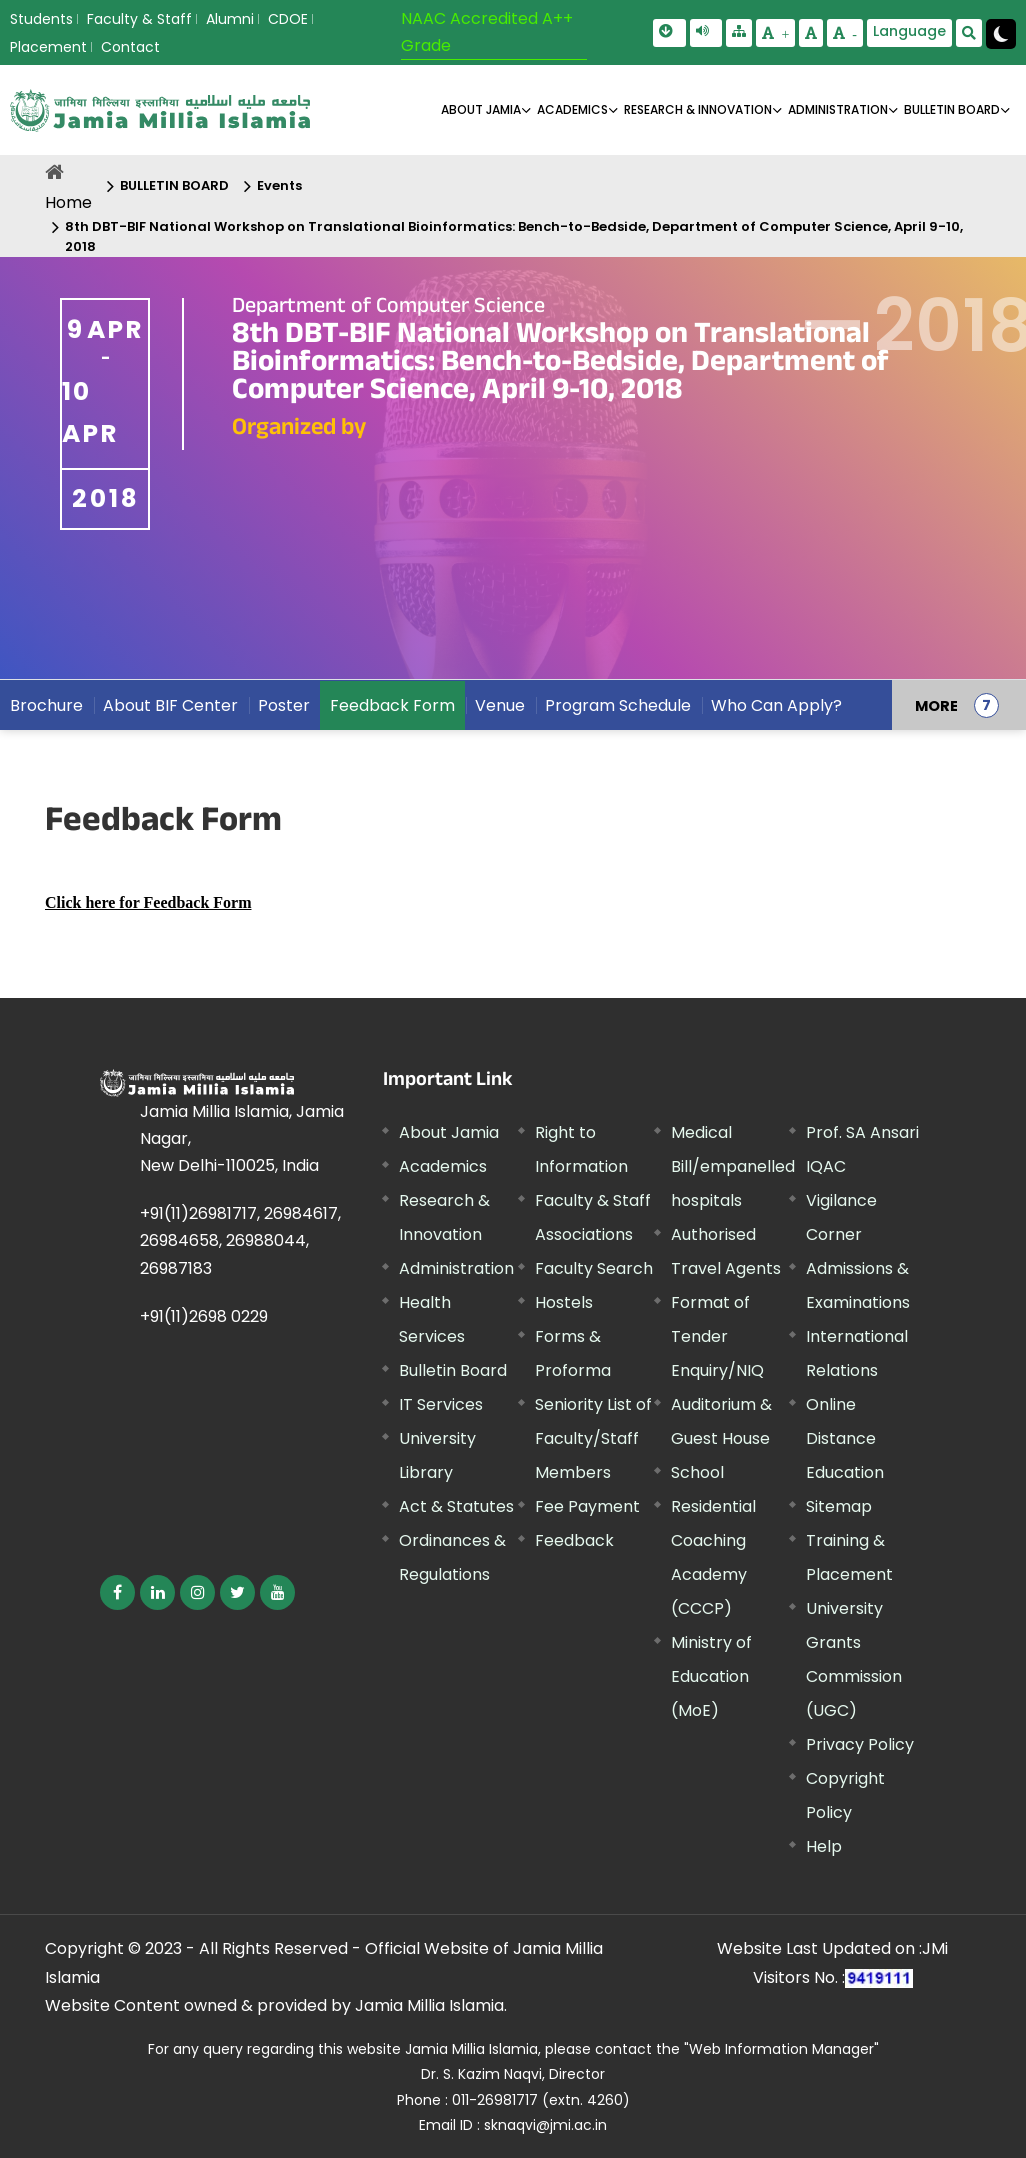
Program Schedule (618, 705)
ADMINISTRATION (838, 109)
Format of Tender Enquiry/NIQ (717, 1336)
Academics (443, 1166)
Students (41, 19)
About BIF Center (170, 705)
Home (68, 202)
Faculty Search (594, 1268)
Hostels (564, 1302)
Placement (48, 47)
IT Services (441, 1404)
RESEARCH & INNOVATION (698, 109)
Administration (456, 1268)
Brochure (46, 705)
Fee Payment (587, 1506)
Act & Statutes (456, 1506)
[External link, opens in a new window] (148, 902)
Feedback (574, 1540)
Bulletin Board (453, 1370)
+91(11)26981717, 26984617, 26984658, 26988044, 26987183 (240, 1240)
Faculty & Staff (139, 19)
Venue (500, 705)
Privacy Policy (860, 1744)
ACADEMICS (572, 109)
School (697, 1472)
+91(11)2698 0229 (204, 1316)
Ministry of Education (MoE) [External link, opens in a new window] (711, 1676)
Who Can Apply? (776, 705)
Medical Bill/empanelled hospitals (733, 1166)
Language (909, 31)
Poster (284, 705)
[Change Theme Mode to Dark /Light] (1001, 34)
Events (279, 185)
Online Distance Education (845, 1438)
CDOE (288, 19)
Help (824, 1846)
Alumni (230, 19)
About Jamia (481, 109)
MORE (936, 705)
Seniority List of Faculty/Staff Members (593, 1438)
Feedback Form (392, 705)
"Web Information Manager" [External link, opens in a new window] (781, 2049)
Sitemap (839, 1506)
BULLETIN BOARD (952, 109)
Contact (130, 47)
